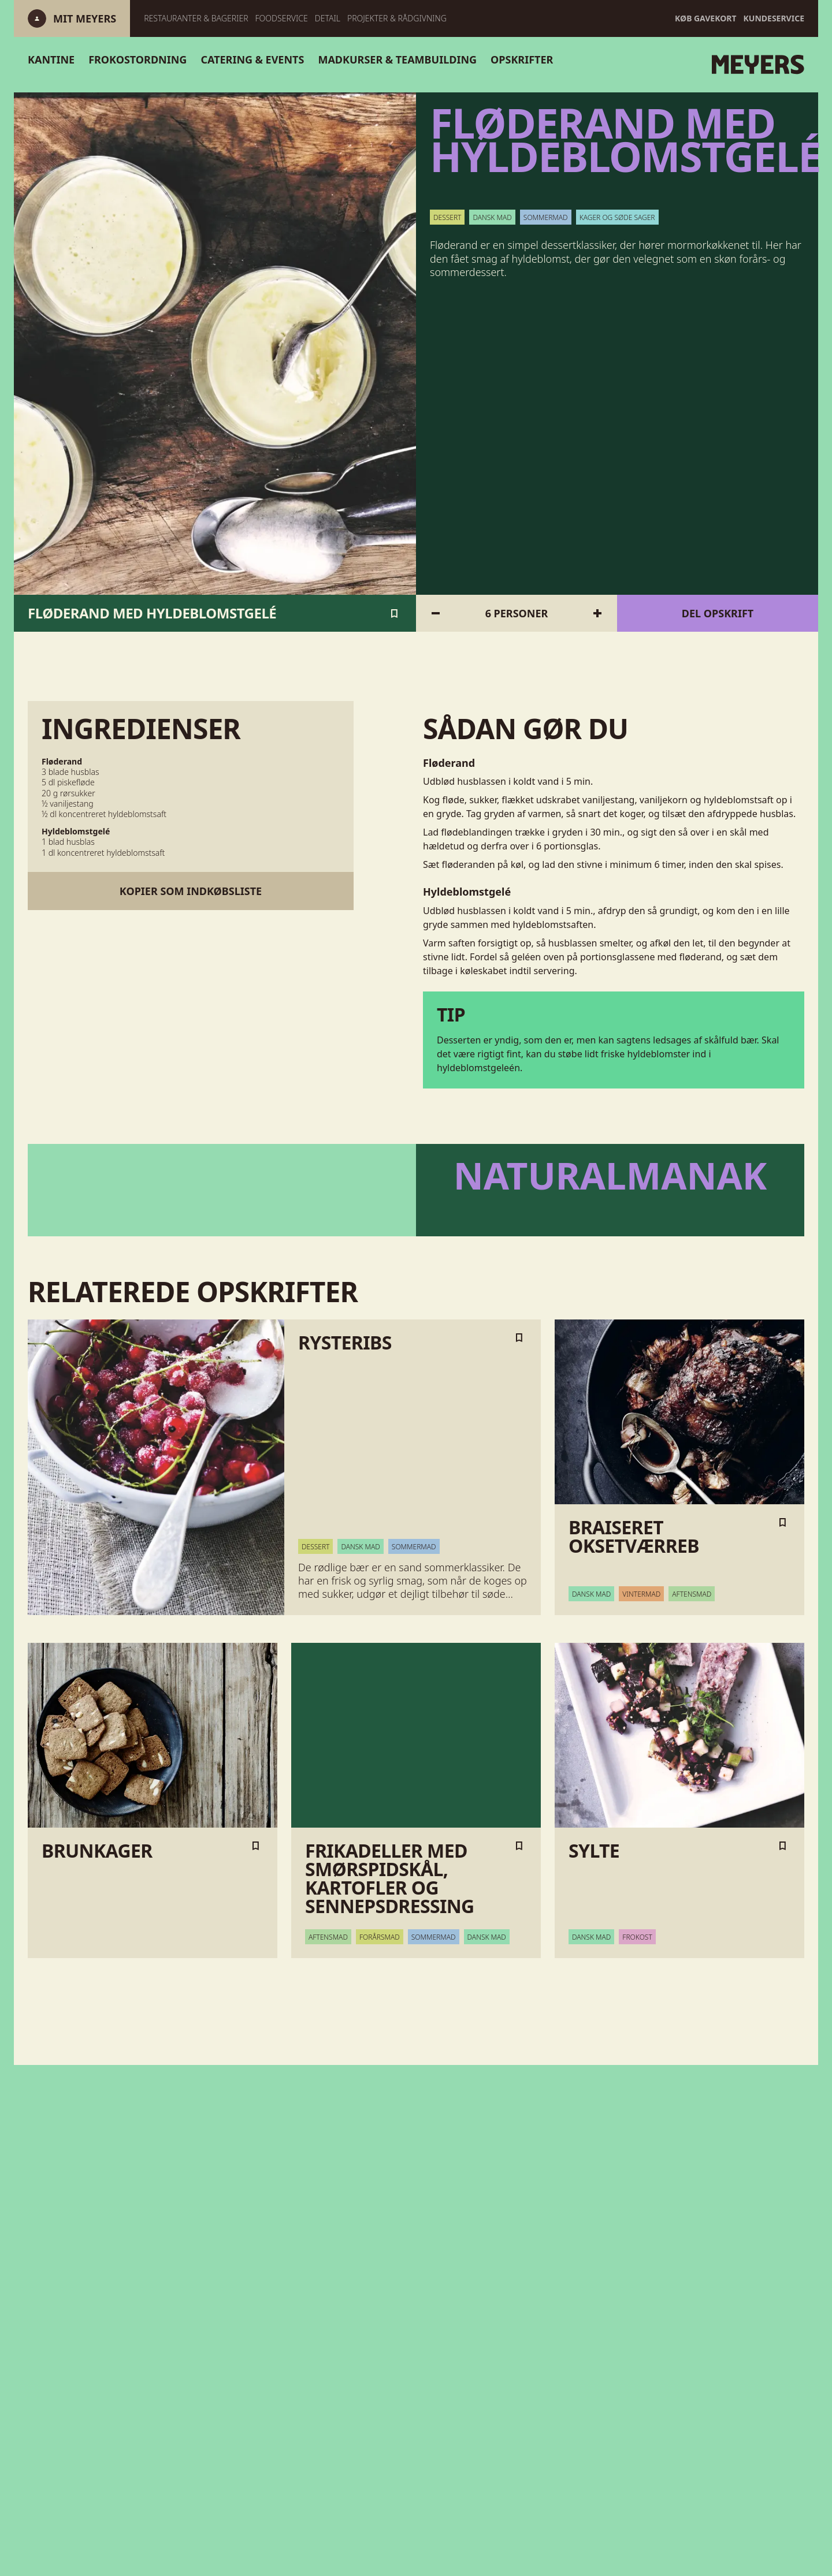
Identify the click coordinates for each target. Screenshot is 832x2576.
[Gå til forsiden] (646, 64)
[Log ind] (84, 18)
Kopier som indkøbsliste (191, 891)
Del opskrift (717, 613)
